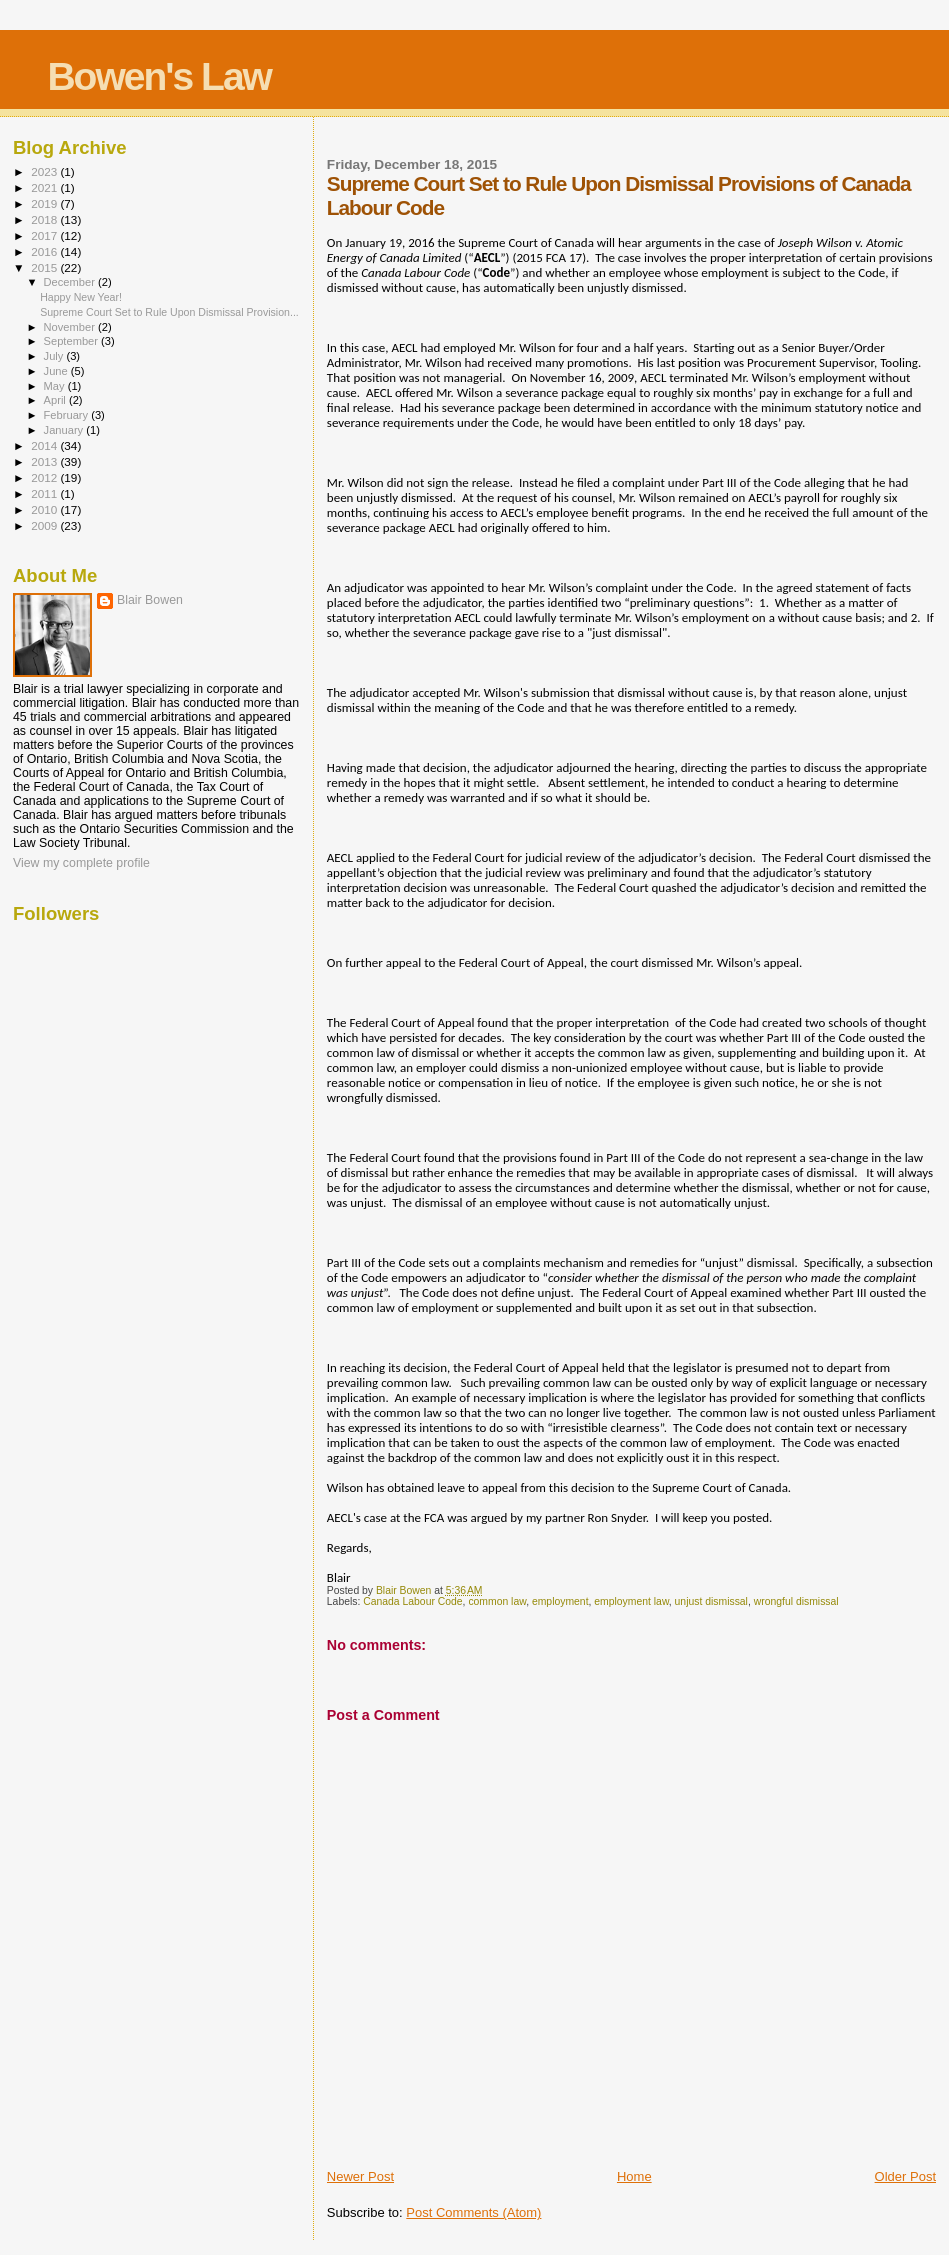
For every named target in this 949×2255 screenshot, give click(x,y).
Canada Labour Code (412, 1601)
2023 (45, 171)
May (56, 386)
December (71, 282)
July (55, 356)
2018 (45, 219)
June (57, 371)
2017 (45, 235)
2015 (45, 267)
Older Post (905, 2176)
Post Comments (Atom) (473, 2212)
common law (497, 1601)
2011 (45, 493)
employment (560, 1601)
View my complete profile (81, 863)
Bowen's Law (158, 76)
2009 (45, 525)
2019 (45, 203)
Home (634, 2176)
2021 (45, 187)
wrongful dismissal (796, 1601)
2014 (45, 445)
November (71, 327)
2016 (45, 251)
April (56, 400)
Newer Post (360, 2176)
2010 (45, 509)
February (68, 415)
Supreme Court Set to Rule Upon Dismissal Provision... (169, 312)
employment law (631, 1601)
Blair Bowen (150, 600)
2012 (45, 477)
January (65, 430)
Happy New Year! (81, 297)
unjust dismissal (711, 1601)
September (73, 341)
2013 (45, 461)
